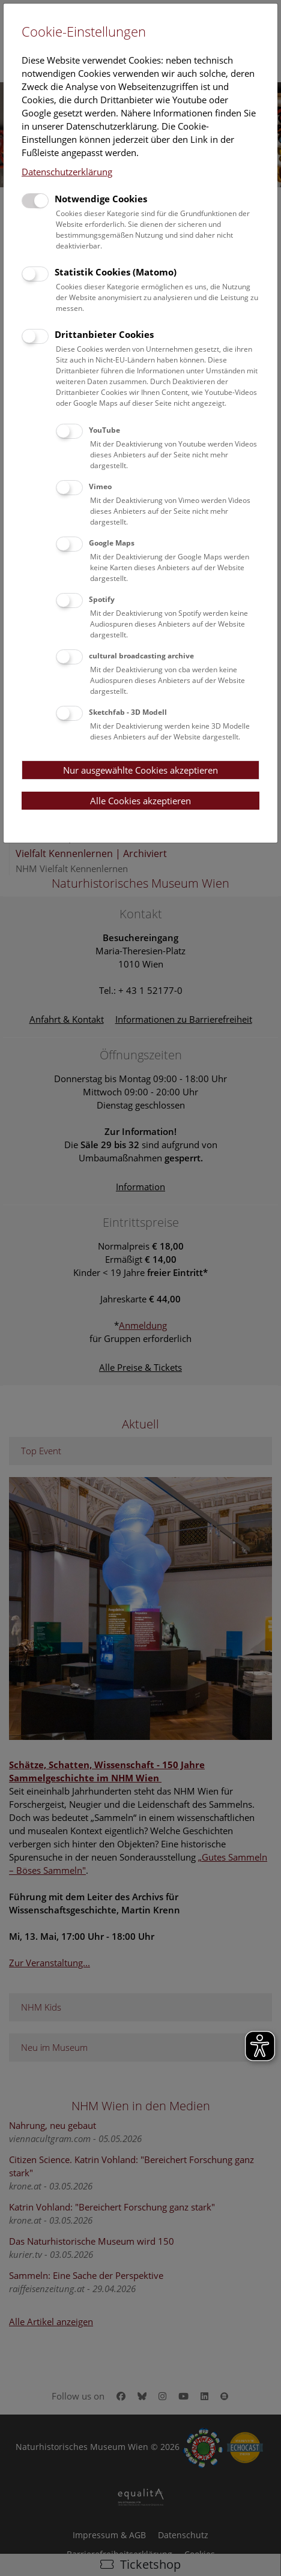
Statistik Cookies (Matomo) (116, 272)
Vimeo (100, 486)
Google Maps (111, 543)
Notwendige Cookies (101, 199)
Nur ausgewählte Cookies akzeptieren (140, 770)
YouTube (104, 430)
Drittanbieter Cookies (104, 334)
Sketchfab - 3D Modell (128, 712)
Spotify (102, 599)
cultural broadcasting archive (141, 656)
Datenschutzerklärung (67, 172)
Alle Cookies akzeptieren (140, 801)
